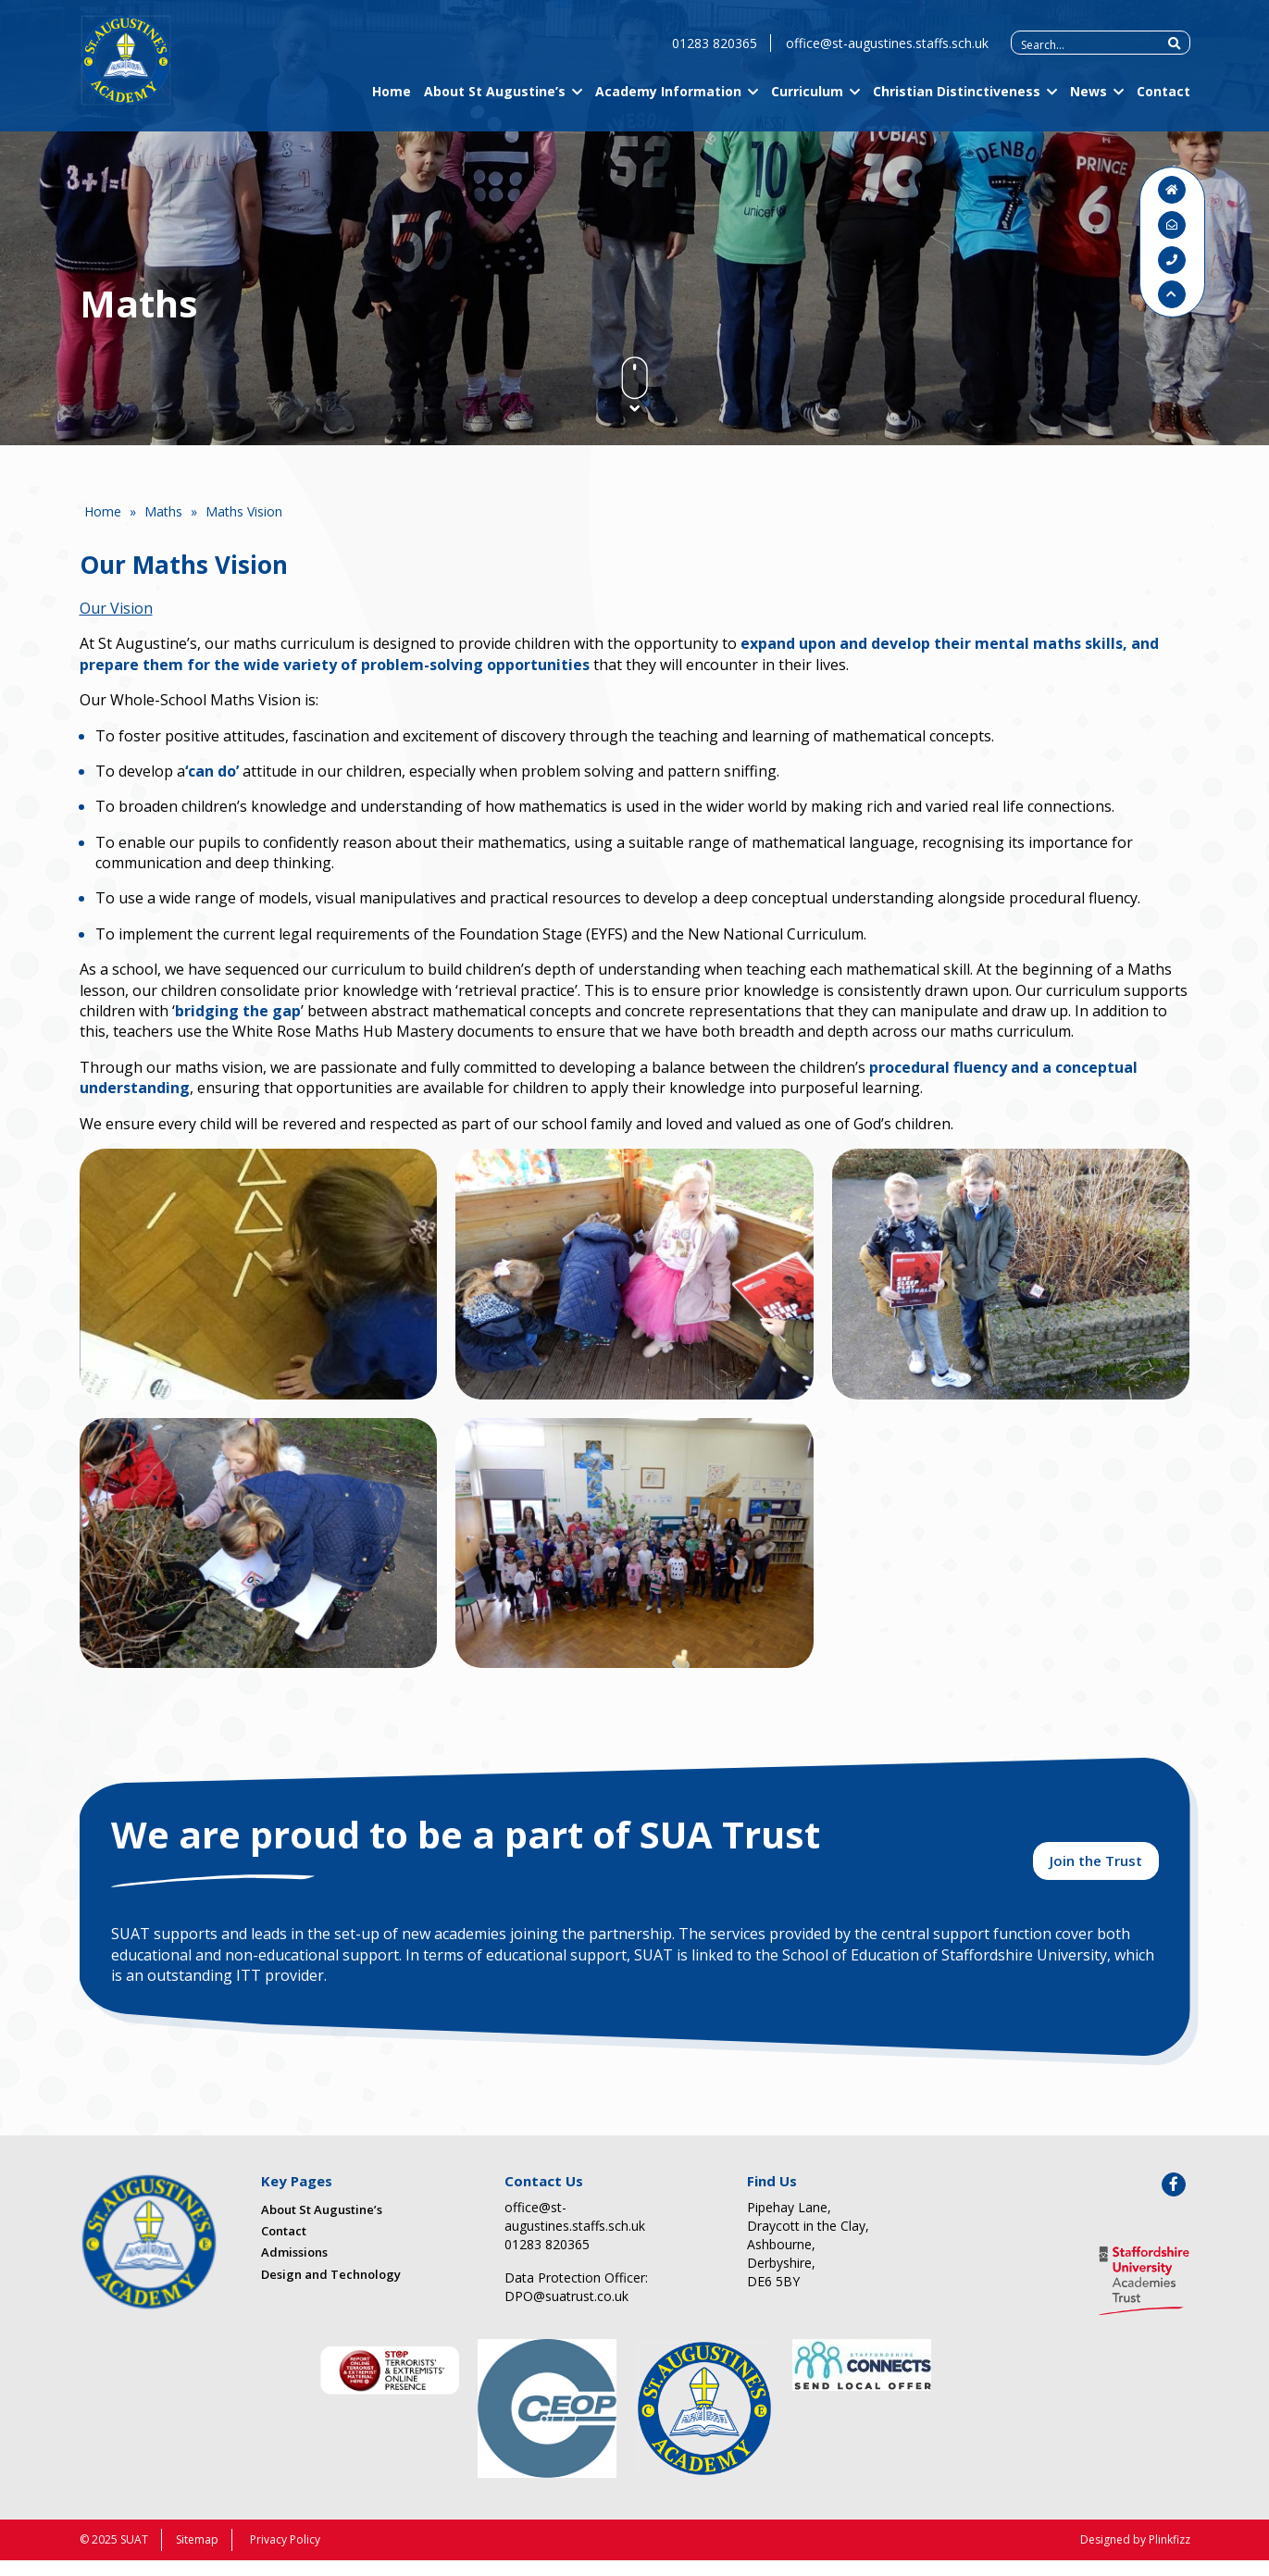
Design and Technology (331, 2290)
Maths (163, 511)
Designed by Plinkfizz (1135, 2555)
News (1088, 104)
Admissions (294, 2268)
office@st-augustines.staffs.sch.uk (887, 56)
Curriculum (807, 104)
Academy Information (668, 104)
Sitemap (197, 2555)
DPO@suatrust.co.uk (566, 2312)
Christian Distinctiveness (956, 104)
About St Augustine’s (495, 104)
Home (391, 104)
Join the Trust (1096, 1872)
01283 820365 (714, 56)
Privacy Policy (285, 2555)
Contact (1163, 104)
